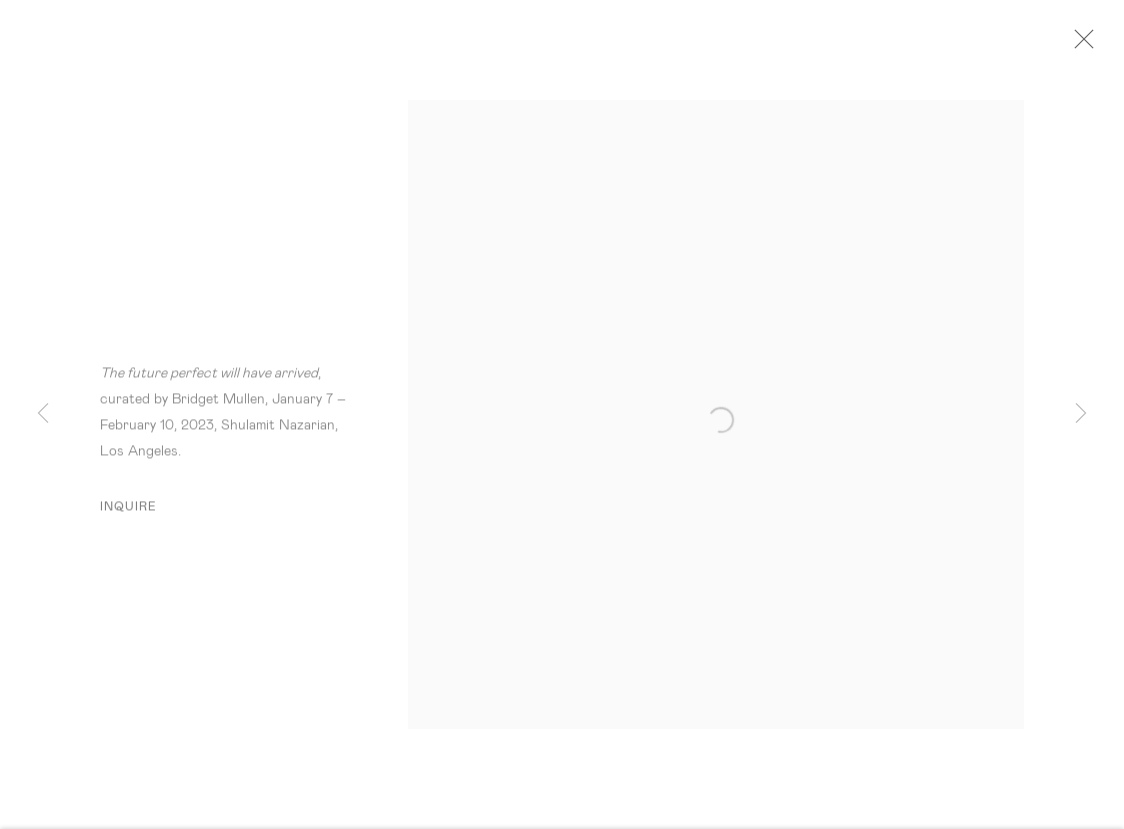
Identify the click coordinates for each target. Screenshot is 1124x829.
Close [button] (1084, 45)
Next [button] (1081, 414)
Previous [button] (43, 414)
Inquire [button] (129, 511)
